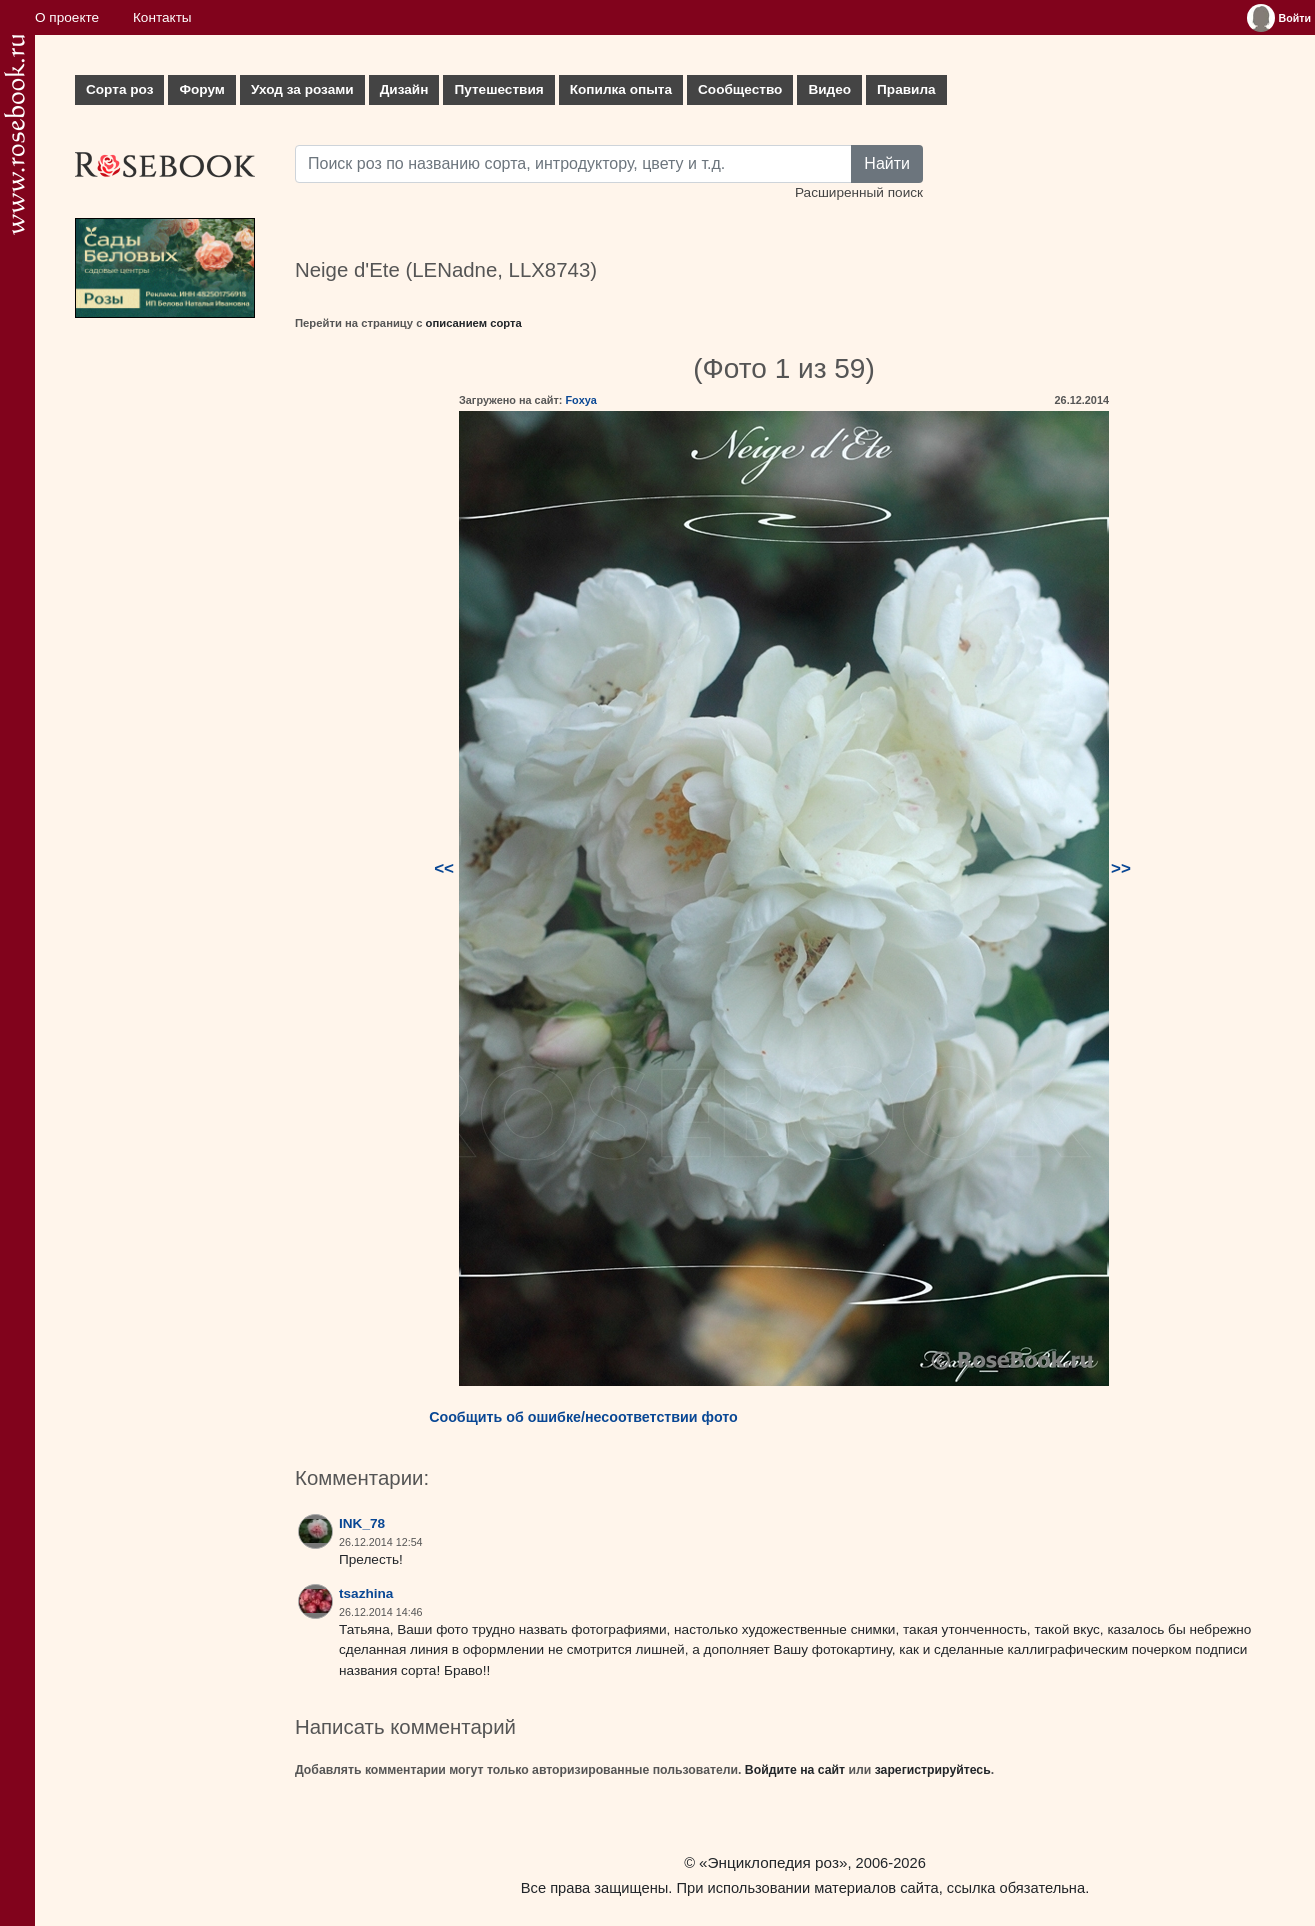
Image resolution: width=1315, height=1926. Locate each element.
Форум (201, 89)
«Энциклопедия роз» (773, 1862)
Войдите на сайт (795, 1770)
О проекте (67, 17)
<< (444, 868)
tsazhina (366, 1593)
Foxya (580, 400)
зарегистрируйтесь (933, 1770)
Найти (887, 163)
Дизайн (404, 89)
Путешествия (498, 89)
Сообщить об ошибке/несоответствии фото (583, 1417)
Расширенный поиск (859, 192)
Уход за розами (302, 89)
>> (1121, 868)
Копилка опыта (621, 89)
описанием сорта (474, 323)
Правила (906, 89)
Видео (829, 89)
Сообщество (740, 89)
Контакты (162, 17)
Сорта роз (119, 89)
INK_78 (362, 1523)
